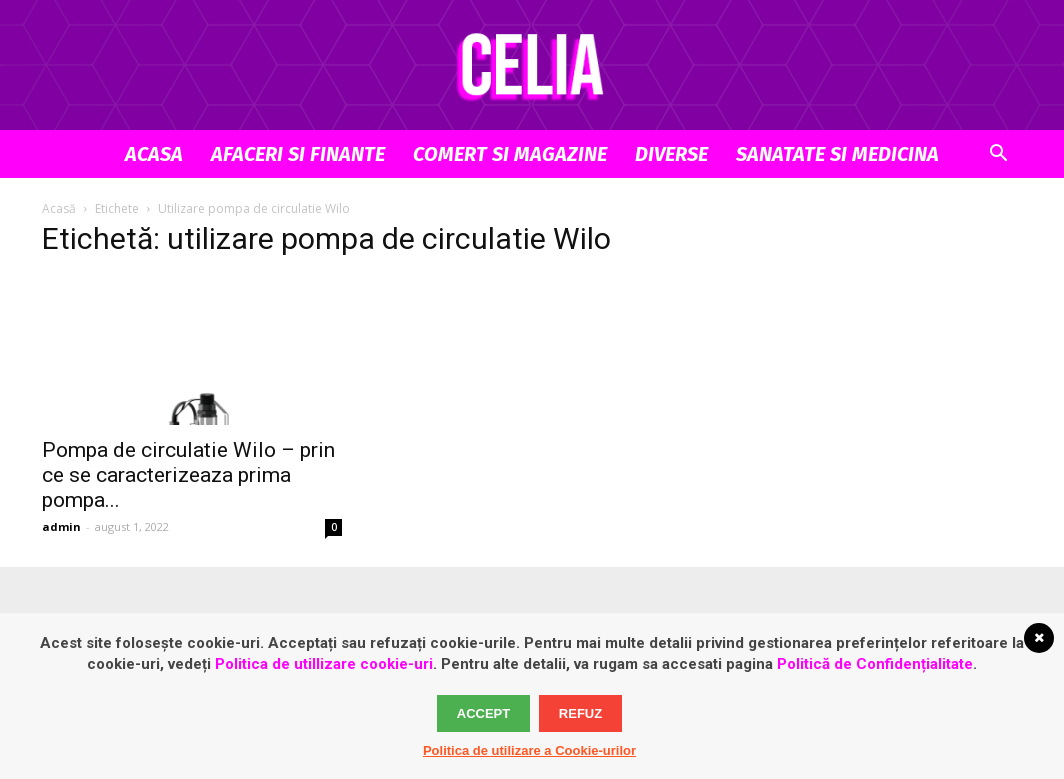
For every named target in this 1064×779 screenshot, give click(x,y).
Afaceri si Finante (298, 154)
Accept (483, 713)
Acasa (154, 154)
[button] (998, 155)
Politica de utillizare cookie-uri (324, 664)
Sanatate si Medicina (837, 154)
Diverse (671, 154)
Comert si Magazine (510, 154)
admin (61, 526)
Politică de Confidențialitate (875, 664)
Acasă (59, 208)
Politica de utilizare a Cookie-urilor (529, 750)
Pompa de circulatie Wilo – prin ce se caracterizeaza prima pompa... (188, 475)
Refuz (580, 713)
